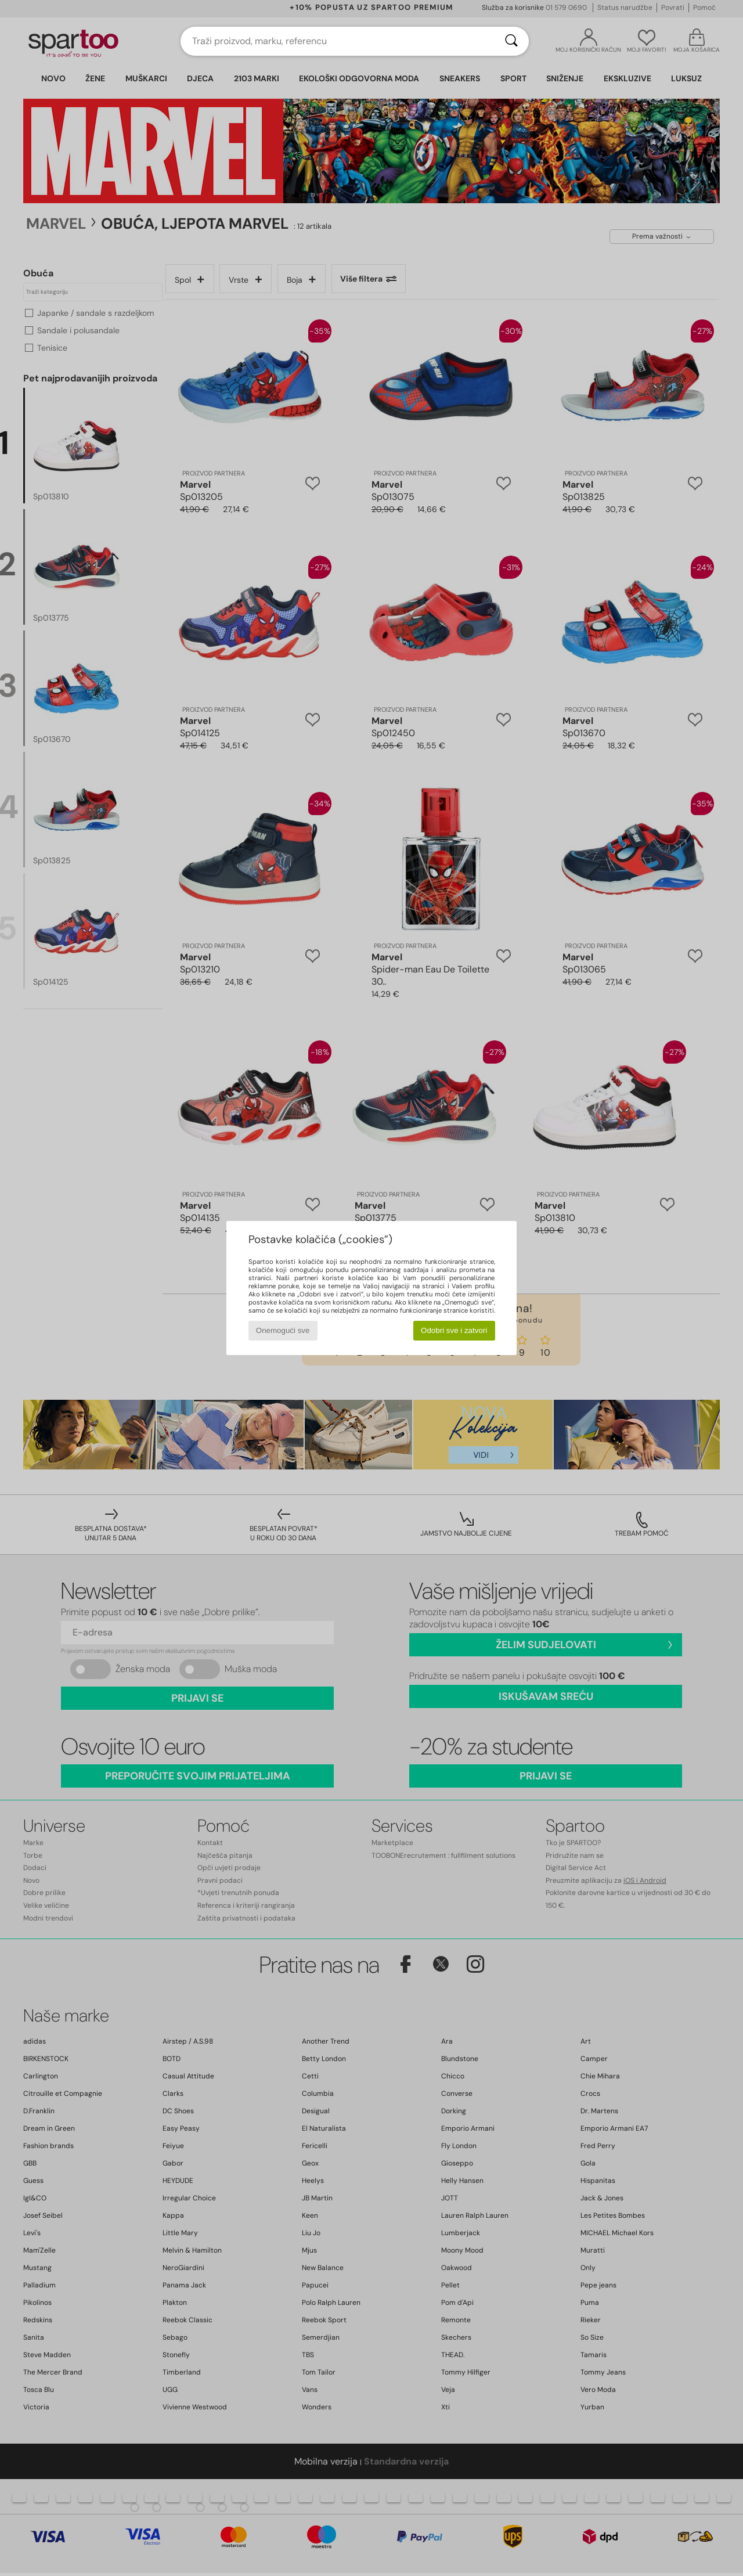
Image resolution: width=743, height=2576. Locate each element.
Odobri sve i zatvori (454, 1330)
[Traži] (511, 41)
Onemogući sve (283, 1330)
